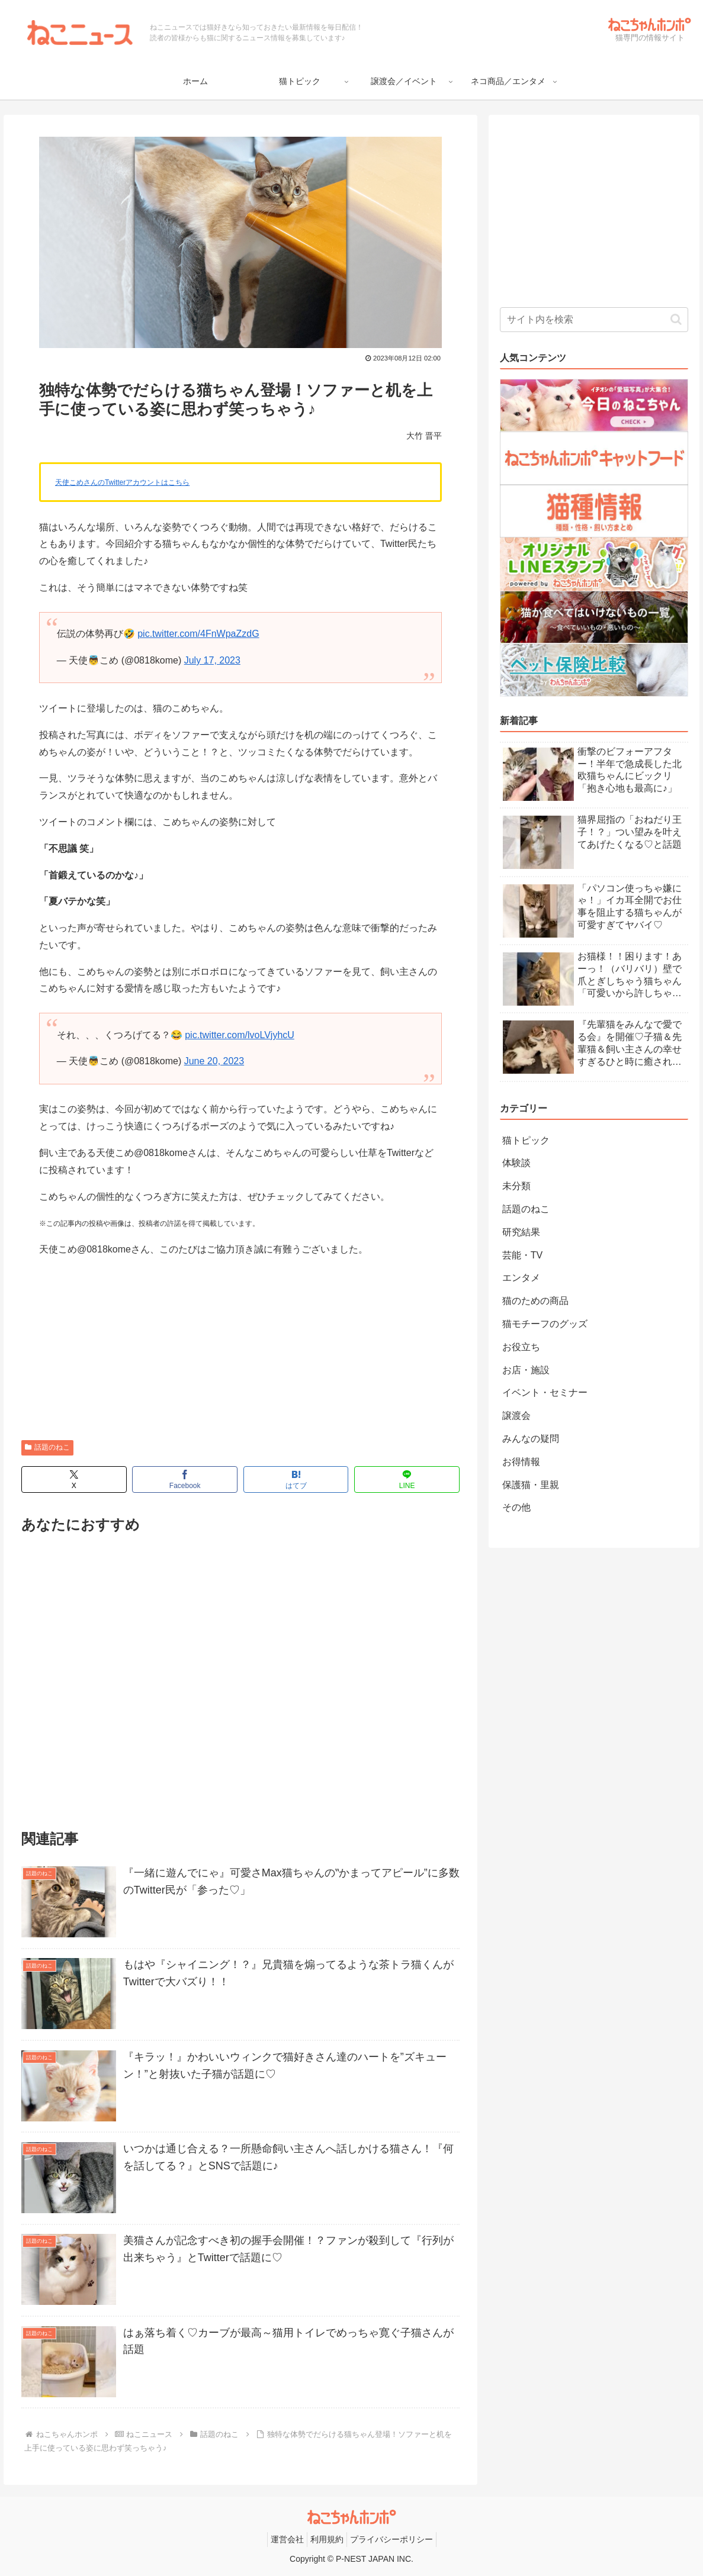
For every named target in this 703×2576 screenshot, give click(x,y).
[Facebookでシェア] (184, 1479)
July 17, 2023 (212, 660)
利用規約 (327, 2539)
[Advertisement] (240, 1351)
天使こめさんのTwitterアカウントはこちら (122, 482)
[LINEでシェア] (407, 1479)
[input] (594, 319)
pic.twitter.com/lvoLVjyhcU (239, 1035)
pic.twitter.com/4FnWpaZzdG (198, 634)
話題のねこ (47, 1447)
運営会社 (287, 2539)
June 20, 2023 (214, 1061)
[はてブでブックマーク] (296, 1479)
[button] (676, 319)
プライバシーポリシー (391, 2539)
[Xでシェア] (74, 1479)
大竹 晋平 (424, 435)
